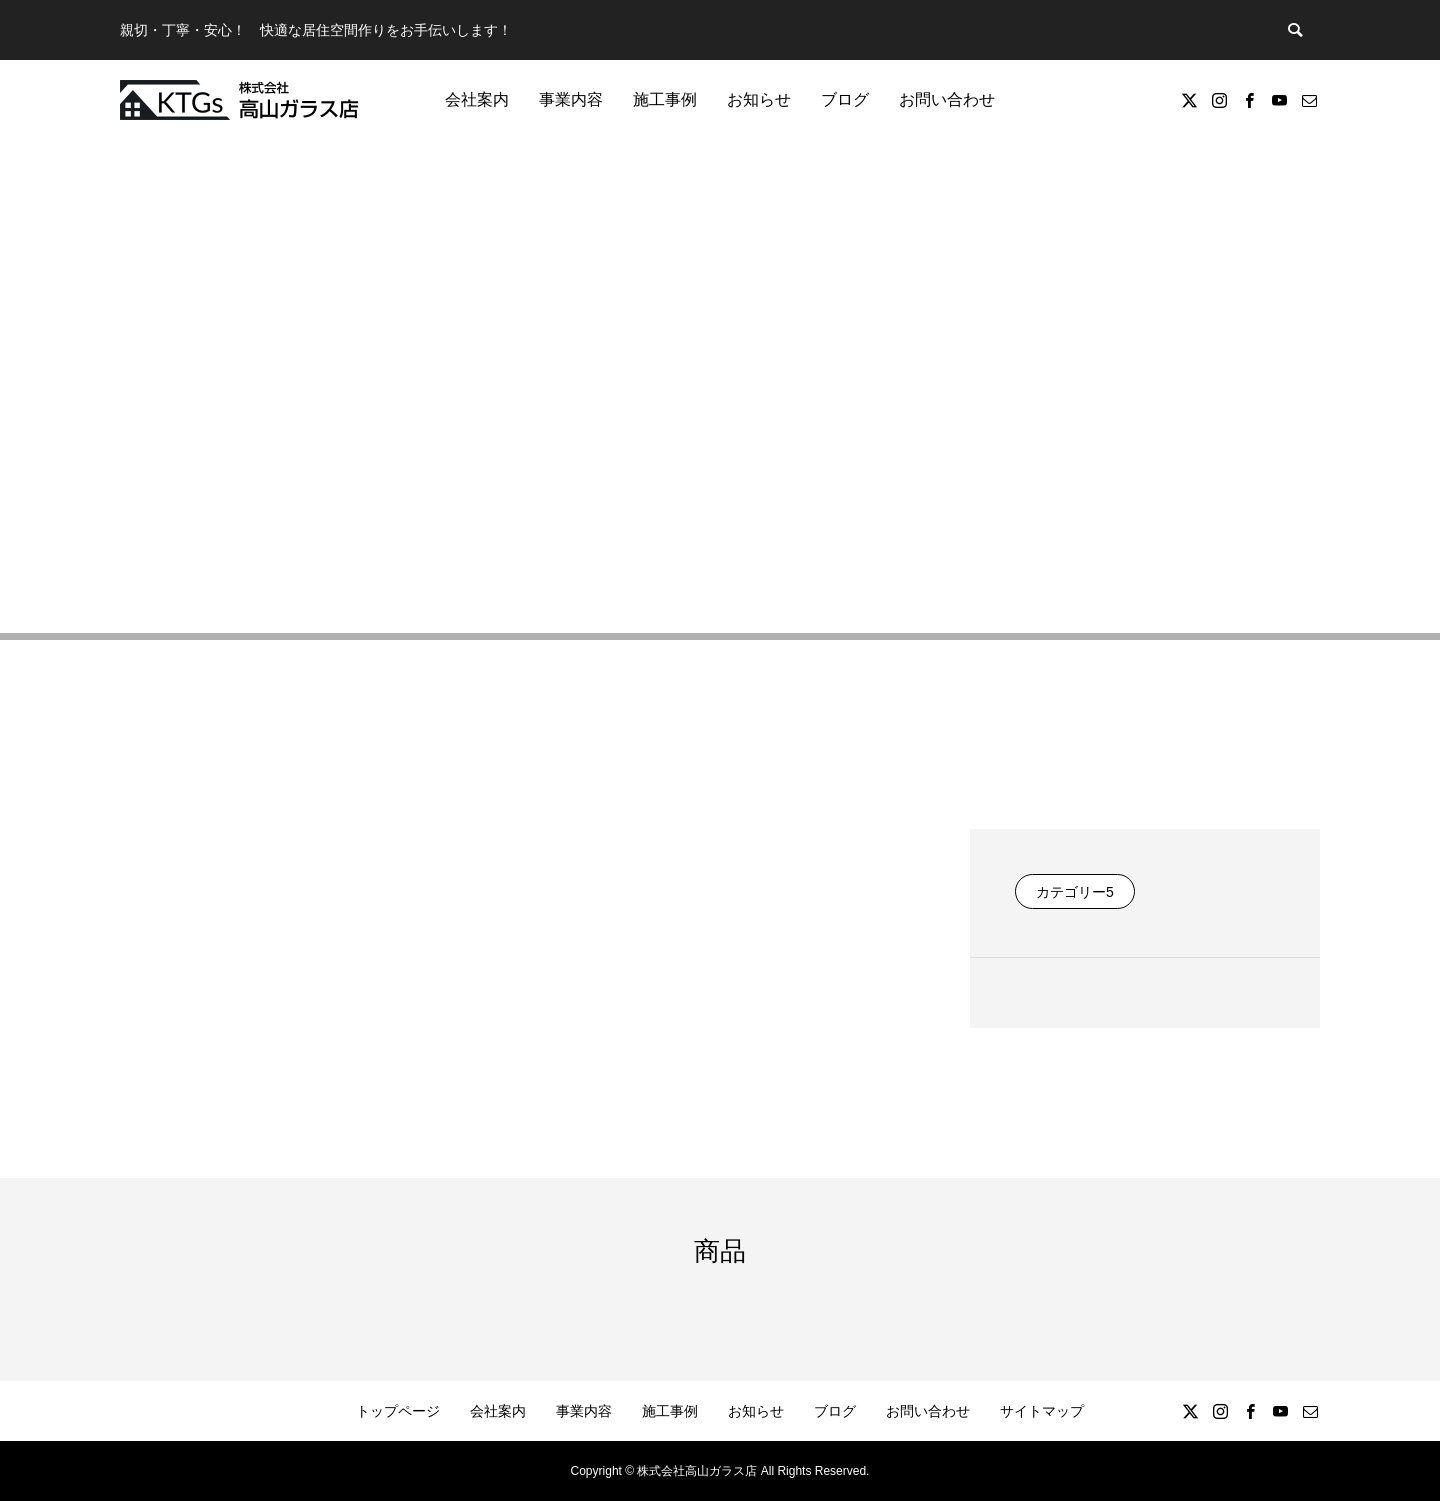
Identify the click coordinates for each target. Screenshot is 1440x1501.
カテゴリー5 (1075, 892)
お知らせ (759, 99)
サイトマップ (1042, 1411)
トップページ (398, 1411)
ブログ (845, 99)
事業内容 (571, 99)
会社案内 (477, 99)
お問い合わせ (947, 99)
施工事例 (665, 99)
